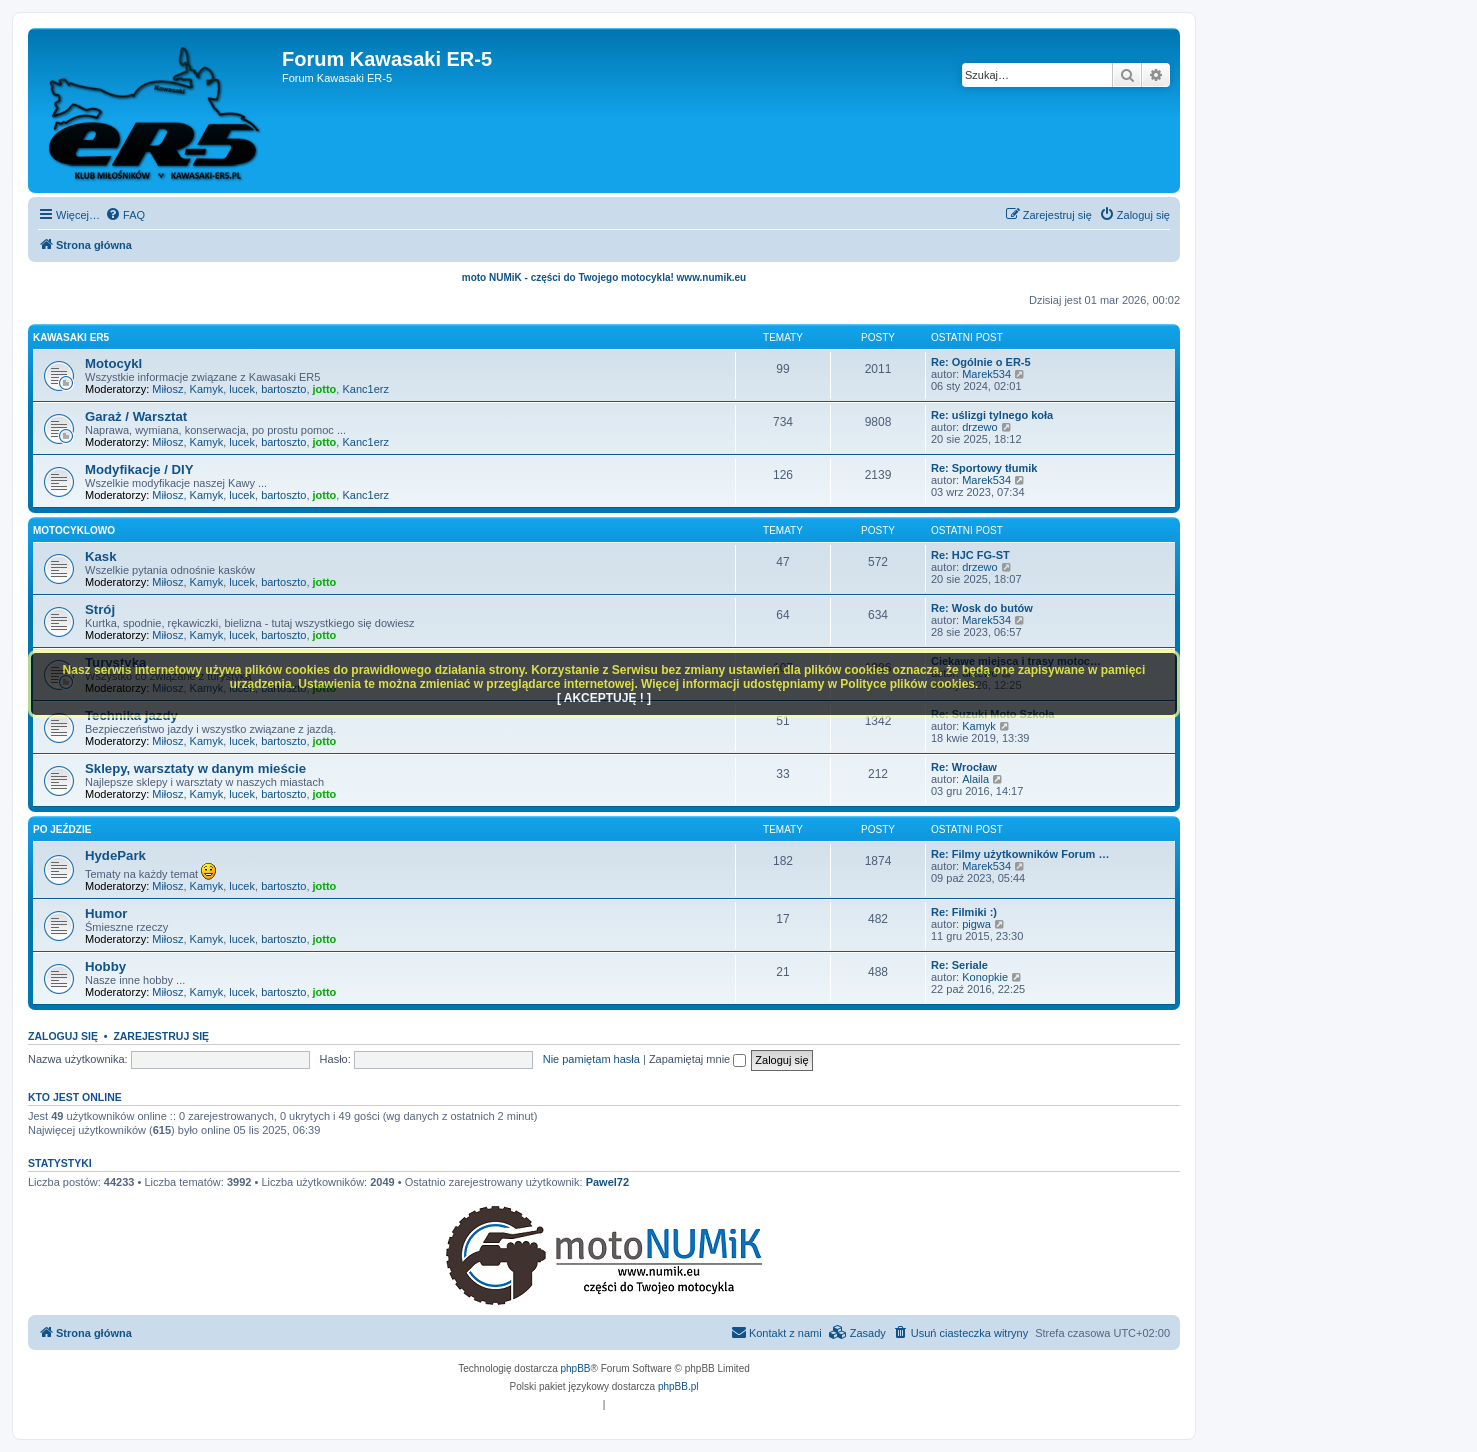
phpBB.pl (678, 1386)
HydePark (115, 855)
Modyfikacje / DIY (139, 469)
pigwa (976, 924)
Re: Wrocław (964, 767)
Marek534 (986, 374)
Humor (106, 913)
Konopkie (985, 977)
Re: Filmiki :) (964, 912)
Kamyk (207, 389)
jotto (325, 389)
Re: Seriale (959, 965)
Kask (101, 556)
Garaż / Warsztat (136, 416)
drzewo (979, 427)
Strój (100, 609)
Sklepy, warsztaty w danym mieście (195, 768)
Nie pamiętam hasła (591, 1059)
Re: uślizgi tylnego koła (992, 415)
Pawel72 (607, 1182)
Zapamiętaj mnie (697, 1059)
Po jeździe (62, 829)
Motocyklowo (74, 530)
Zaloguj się (63, 1036)
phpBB (576, 1368)
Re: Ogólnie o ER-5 (981, 362)
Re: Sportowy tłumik (984, 468)
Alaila (975, 779)
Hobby (105, 966)
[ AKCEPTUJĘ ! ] (604, 698)
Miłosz (167, 389)
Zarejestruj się (161, 1036)
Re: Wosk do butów (982, 608)
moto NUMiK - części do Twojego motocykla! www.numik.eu (604, 277)
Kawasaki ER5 (71, 337)
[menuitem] (125, 215)
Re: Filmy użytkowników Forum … (1020, 854)
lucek (242, 389)
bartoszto (283, 389)
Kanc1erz (365, 389)
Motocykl (113, 363)
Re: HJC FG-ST (970, 555)
